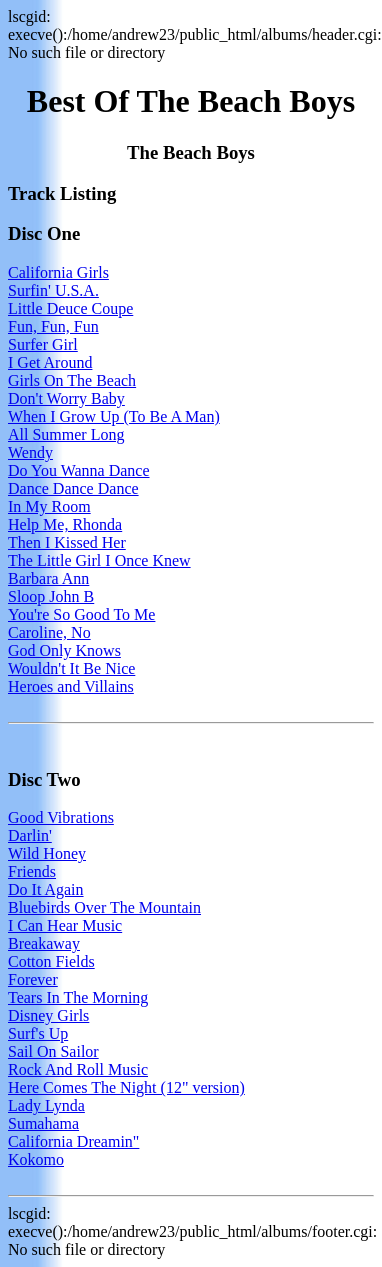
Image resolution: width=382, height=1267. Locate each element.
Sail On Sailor (53, 1051)
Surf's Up (38, 1033)
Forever (33, 979)
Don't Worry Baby (66, 398)
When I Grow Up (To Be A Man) (114, 416)
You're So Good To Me (81, 614)
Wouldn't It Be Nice (71, 668)
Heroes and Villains (71, 686)
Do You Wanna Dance (79, 470)
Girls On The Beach (72, 380)
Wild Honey (47, 853)
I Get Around (50, 362)
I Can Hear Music (65, 925)
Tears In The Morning (78, 997)
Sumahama (43, 1123)
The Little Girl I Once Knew (99, 560)
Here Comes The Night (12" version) (126, 1087)
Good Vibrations (61, 817)
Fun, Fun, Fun (53, 326)
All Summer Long (66, 434)
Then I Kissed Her (67, 542)
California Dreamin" (73, 1141)
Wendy (30, 452)
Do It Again (46, 889)
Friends (32, 871)
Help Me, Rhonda (65, 524)
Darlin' (30, 835)
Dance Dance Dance (73, 488)
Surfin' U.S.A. (53, 290)
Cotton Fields (51, 961)
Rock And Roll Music (78, 1069)
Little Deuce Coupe (70, 308)
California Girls (58, 272)
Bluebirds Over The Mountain (104, 907)
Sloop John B (51, 596)
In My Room (49, 506)
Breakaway (44, 943)
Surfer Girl (43, 344)
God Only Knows (64, 650)
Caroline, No (49, 632)
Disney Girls (48, 1015)
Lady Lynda (46, 1105)
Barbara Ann (48, 578)
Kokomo (36, 1159)
